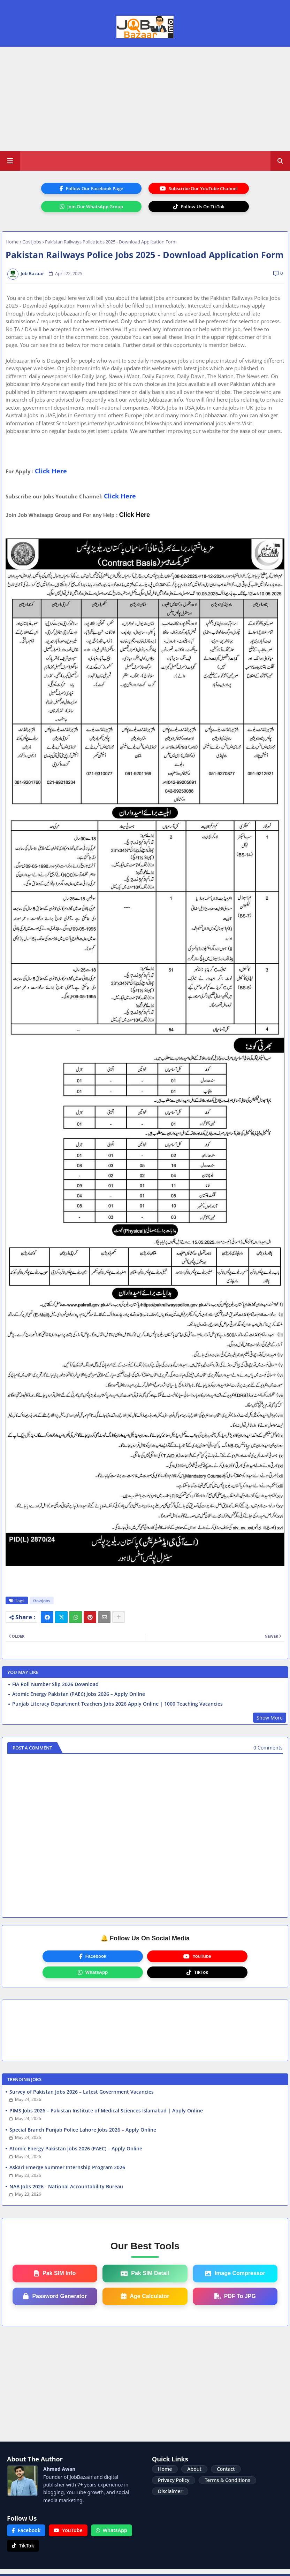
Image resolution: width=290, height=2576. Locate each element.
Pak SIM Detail (145, 2273)
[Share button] (118, 1617)
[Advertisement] (145, 99)
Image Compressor (235, 2273)
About (194, 2469)
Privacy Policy (173, 2480)
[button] (280, 161)
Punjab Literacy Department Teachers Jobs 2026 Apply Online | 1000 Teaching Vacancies (117, 1704)
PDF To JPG (235, 2296)
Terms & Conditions (227, 2480)
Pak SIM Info (55, 2273)
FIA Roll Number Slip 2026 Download (55, 1684)
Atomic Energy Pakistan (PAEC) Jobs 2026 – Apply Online (78, 1694)
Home (12, 242)
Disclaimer (170, 2491)
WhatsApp (93, 1972)
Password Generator (55, 2296)
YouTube (197, 1956)
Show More (270, 1717)
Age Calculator (145, 2296)
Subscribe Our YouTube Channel (199, 188)
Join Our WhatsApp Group (91, 206)
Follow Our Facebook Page (91, 188)
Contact (226, 2469)
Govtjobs (31, 242)
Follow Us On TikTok (198, 206)
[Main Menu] (10, 161)
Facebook (93, 1956)
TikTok (197, 1972)
